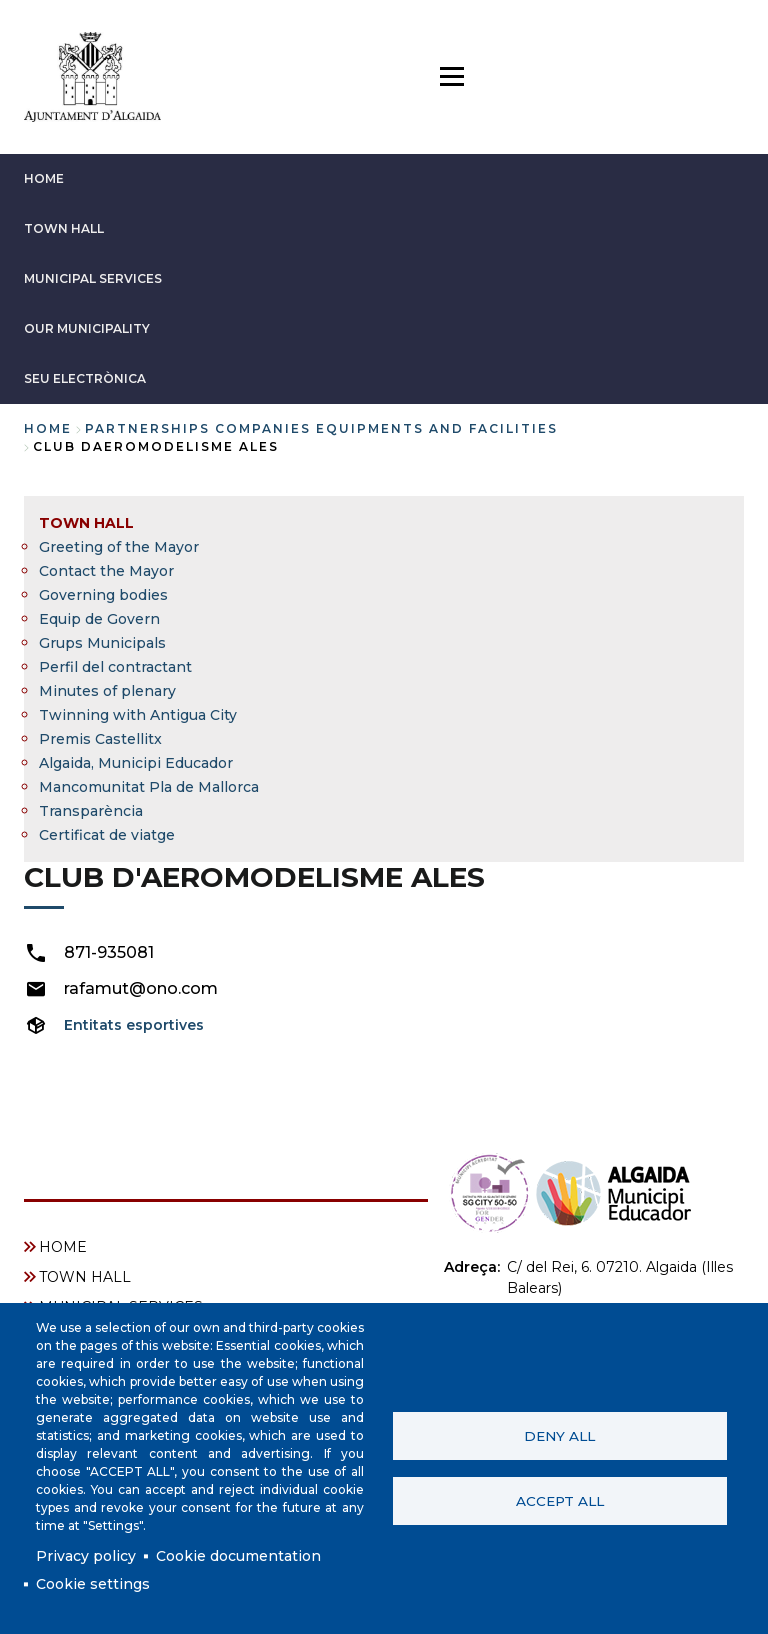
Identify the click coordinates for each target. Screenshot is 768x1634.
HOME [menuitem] (63, 1247)
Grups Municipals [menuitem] (102, 643)
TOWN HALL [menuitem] (86, 523)
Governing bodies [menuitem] (103, 595)
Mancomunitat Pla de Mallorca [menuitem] (149, 787)
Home (48, 428)
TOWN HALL (64, 228)
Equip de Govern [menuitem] (99, 619)
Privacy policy (86, 1556)
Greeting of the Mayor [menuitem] (119, 547)
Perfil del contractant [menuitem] (115, 667)
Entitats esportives (134, 1025)
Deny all (559, 1436)
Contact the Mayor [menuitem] (106, 571)
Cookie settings (93, 1584)
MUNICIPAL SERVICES (93, 278)
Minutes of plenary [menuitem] (107, 691)
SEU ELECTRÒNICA (85, 378)
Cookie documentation (238, 1556)
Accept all (560, 1501)
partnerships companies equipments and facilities (321, 428)
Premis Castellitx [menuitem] (100, 739)
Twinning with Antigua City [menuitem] (138, 715)
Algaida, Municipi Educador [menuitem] (136, 763)
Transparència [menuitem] (91, 811)
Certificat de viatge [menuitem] (107, 835)
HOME (44, 178)
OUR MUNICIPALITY (87, 328)
